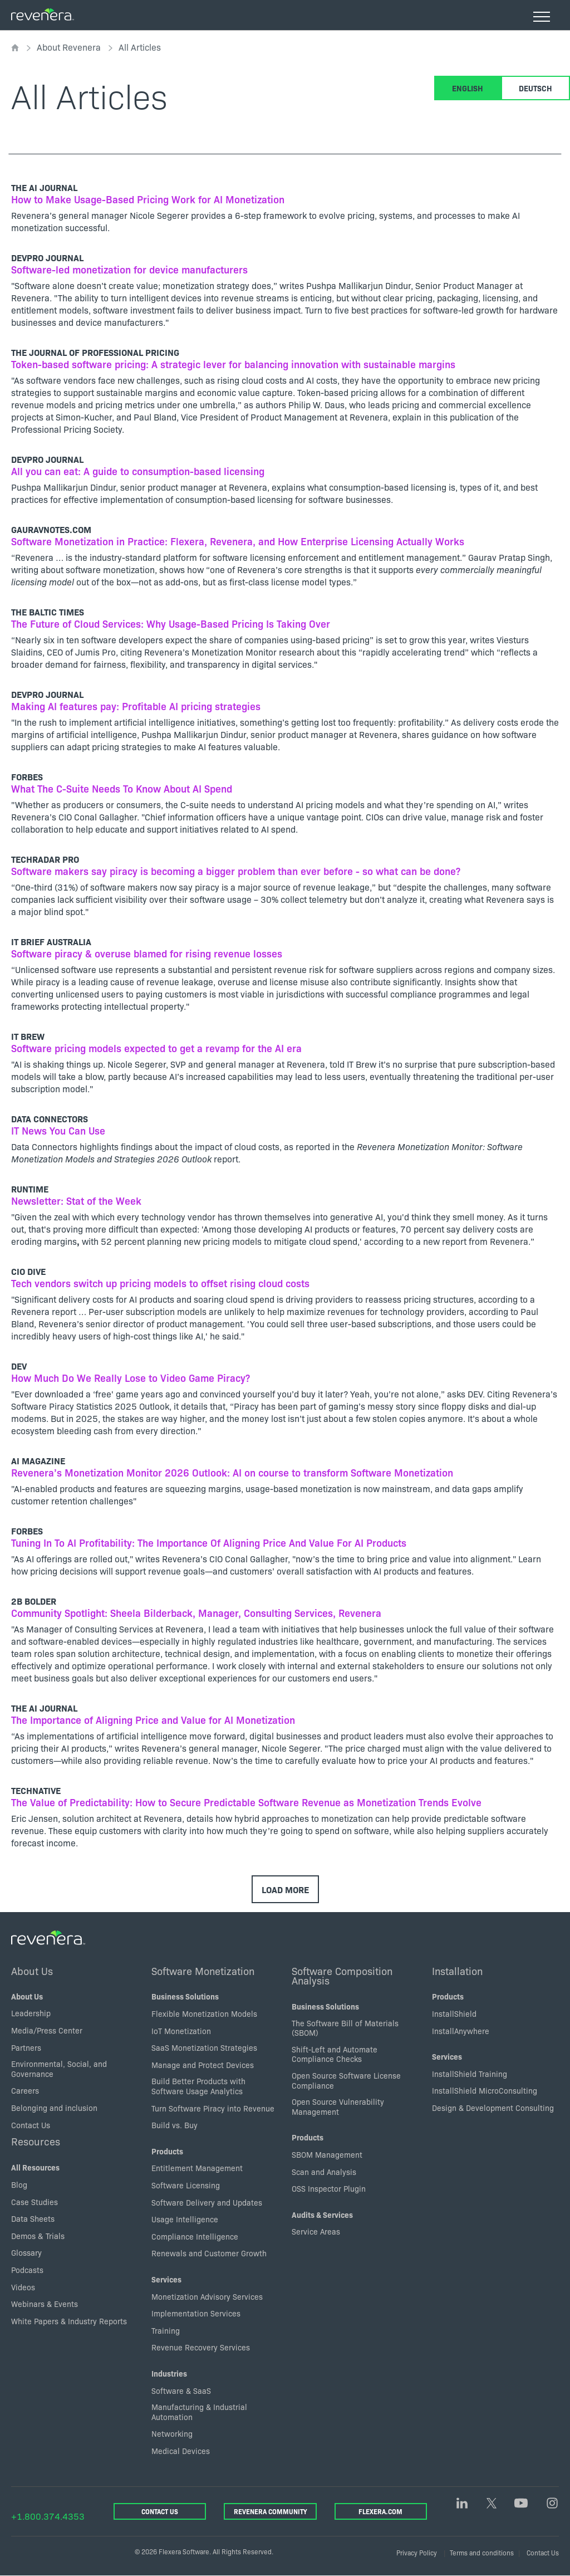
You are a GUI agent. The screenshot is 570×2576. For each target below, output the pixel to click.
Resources (35, 2141)
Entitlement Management (197, 2167)
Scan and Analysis (324, 2171)
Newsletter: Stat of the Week (76, 1201)
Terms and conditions (482, 2552)
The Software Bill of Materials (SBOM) (345, 2028)
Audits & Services (322, 2214)
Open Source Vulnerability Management (338, 2106)
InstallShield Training (469, 2073)
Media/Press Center (46, 2030)
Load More (285, 1889)
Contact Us (30, 2124)
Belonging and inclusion (54, 2107)
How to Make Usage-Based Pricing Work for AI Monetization (147, 199)
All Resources (35, 2167)
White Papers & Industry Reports (69, 2320)
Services (166, 2279)
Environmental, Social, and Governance (59, 2068)
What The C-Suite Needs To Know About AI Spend (121, 788)
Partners (26, 2047)
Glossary (26, 2252)
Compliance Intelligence (194, 2236)
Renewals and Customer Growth (209, 2253)
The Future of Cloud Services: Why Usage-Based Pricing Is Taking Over (170, 623)
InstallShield (454, 2013)
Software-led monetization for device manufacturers (129, 269)
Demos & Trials (38, 2235)
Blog (19, 2184)
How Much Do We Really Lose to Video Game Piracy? (130, 1378)
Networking (172, 2433)
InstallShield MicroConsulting (484, 2090)
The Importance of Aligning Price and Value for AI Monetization (153, 1720)
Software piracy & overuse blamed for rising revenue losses (146, 953)
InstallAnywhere (460, 2030)
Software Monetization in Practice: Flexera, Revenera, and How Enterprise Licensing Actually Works (237, 541)
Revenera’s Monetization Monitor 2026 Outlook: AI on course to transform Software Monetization (232, 1472)
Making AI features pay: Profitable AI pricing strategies (136, 706)
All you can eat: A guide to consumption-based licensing (137, 471)
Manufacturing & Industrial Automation (199, 2411)
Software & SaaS (181, 2390)
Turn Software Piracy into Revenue (212, 2108)
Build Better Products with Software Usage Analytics (198, 2085)
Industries (169, 2373)
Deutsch (535, 88)
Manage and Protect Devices (202, 2064)
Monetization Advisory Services (207, 2296)
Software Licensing (185, 2185)
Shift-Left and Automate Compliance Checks (334, 2054)
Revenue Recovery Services (200, 2347)
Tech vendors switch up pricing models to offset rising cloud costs (160, 1283)
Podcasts (27, 2269)
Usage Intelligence (184, 2219)
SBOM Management (327, 2154)
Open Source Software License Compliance (346, 2080)
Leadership (31, 2012)
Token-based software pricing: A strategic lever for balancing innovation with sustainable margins (233, 364)
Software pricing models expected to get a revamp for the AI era (156, 1048)
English (467, 88)
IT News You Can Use (58, 1130)
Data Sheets (33, 2218)
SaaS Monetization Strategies (204, 2047)
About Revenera (69, 47)
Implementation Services (195, 2313)
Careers (25, 2090)
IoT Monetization (181, 2030)
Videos (23, 2287)
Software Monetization (202, 1970)
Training (165, 2330)
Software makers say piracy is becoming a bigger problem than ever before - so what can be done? (235, 871)
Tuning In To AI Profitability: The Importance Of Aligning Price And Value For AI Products (208, 1542)
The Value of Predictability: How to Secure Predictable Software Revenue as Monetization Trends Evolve (246, 1802)
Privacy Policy (416, 2552)
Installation (457, 1970)
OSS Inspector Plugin (329, 2188)
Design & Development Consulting (493, 2107)
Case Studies (34, 2201)
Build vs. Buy (174, 2124)
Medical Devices (180, 2450)
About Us (32, 1970)
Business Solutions (185, 1996)
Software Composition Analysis (342, 1975)
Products (167, 2151)
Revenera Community (270, 2511)
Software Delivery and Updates (206, 2202)
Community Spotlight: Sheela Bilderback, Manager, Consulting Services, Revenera (196, 1613)
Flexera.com (380, 2511)
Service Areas (316, 2231)
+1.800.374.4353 (48, 2516)
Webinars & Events (44, 2303)
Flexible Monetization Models (204, 2013)
